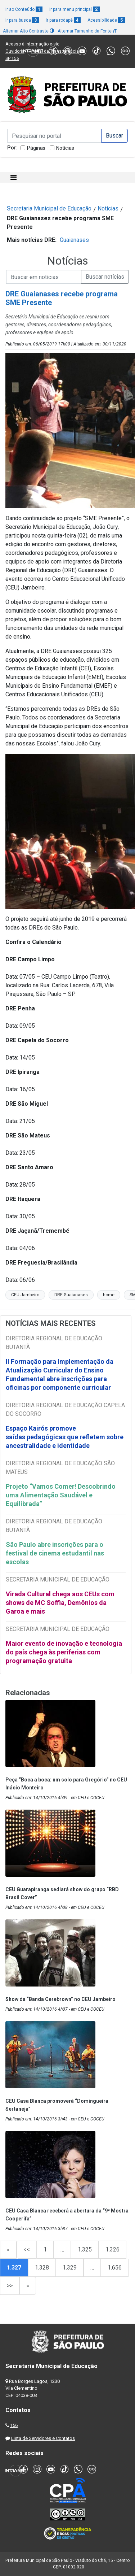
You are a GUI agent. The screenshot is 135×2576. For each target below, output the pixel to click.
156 (14, 2425)
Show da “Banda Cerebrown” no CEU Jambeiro (60, 1999)
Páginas (36, 148)
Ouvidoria (14, 51)
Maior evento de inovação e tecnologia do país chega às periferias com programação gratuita (64, 1652)
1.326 (112, 2249)
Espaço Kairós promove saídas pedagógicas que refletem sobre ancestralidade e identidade (64, 1436)
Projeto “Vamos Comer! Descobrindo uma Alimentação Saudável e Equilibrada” (61, 1495)
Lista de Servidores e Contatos (43, 2438)
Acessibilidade (106, 20)
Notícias (65, 148)
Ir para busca (22, 20)
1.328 (42, 2267)
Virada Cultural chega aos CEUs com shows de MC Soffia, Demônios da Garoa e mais (60, 1602)
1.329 (70, 2267)
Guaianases (74, 239)
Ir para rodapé (63, 20)
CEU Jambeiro (25, 1294)
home (108, 1294)
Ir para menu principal (74, 9)
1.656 (115, 2267)
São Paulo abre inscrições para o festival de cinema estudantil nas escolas (55, 1553)
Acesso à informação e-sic (32, 44)
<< (26, 2249)
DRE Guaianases (71, 1294)
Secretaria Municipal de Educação (49, 208)
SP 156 (12, 58)
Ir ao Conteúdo (23, 9)
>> (10, 2285)
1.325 (85, 2249)
